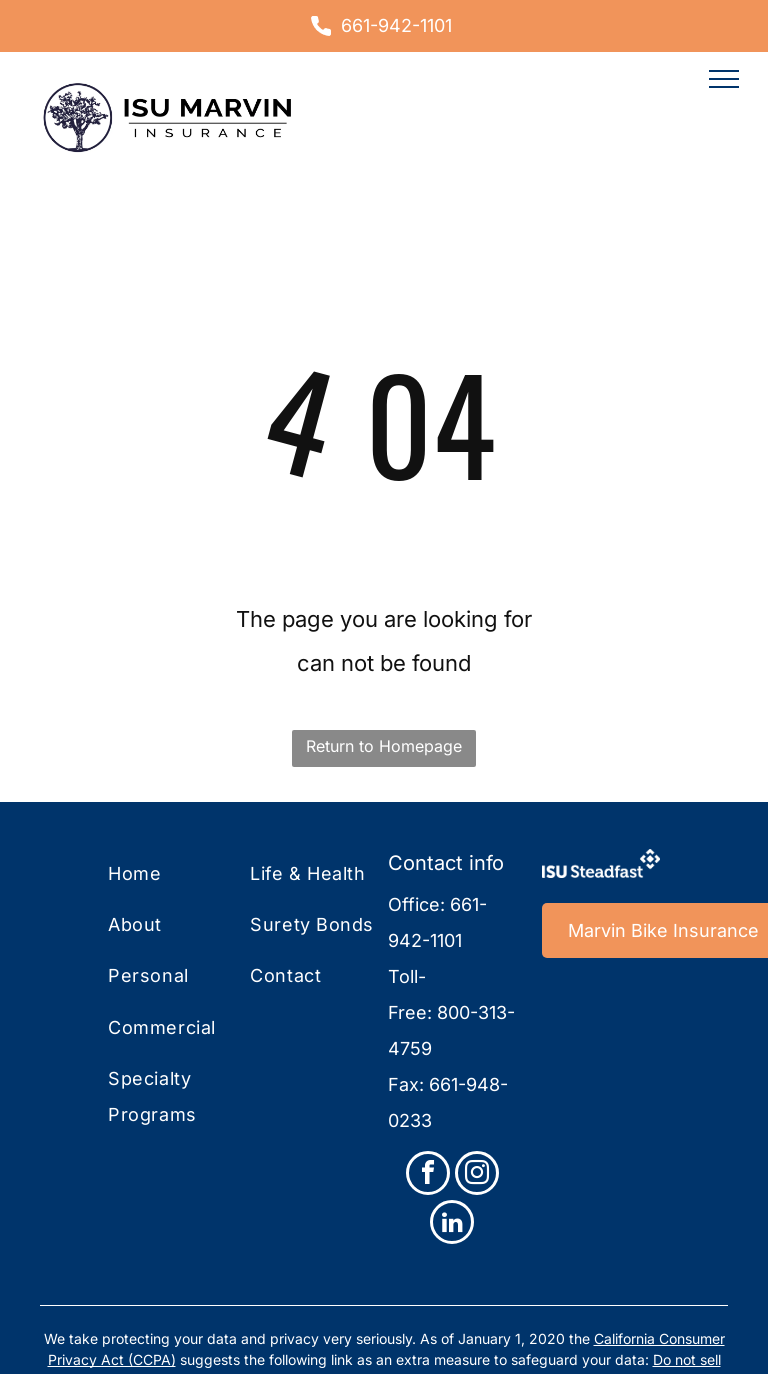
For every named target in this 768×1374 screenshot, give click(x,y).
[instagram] (477, 1175)
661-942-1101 (396, 25)
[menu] (724, 79)
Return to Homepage (384, 746)
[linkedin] (452, 1224)
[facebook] (428, 1175)
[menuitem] (189, 874)
